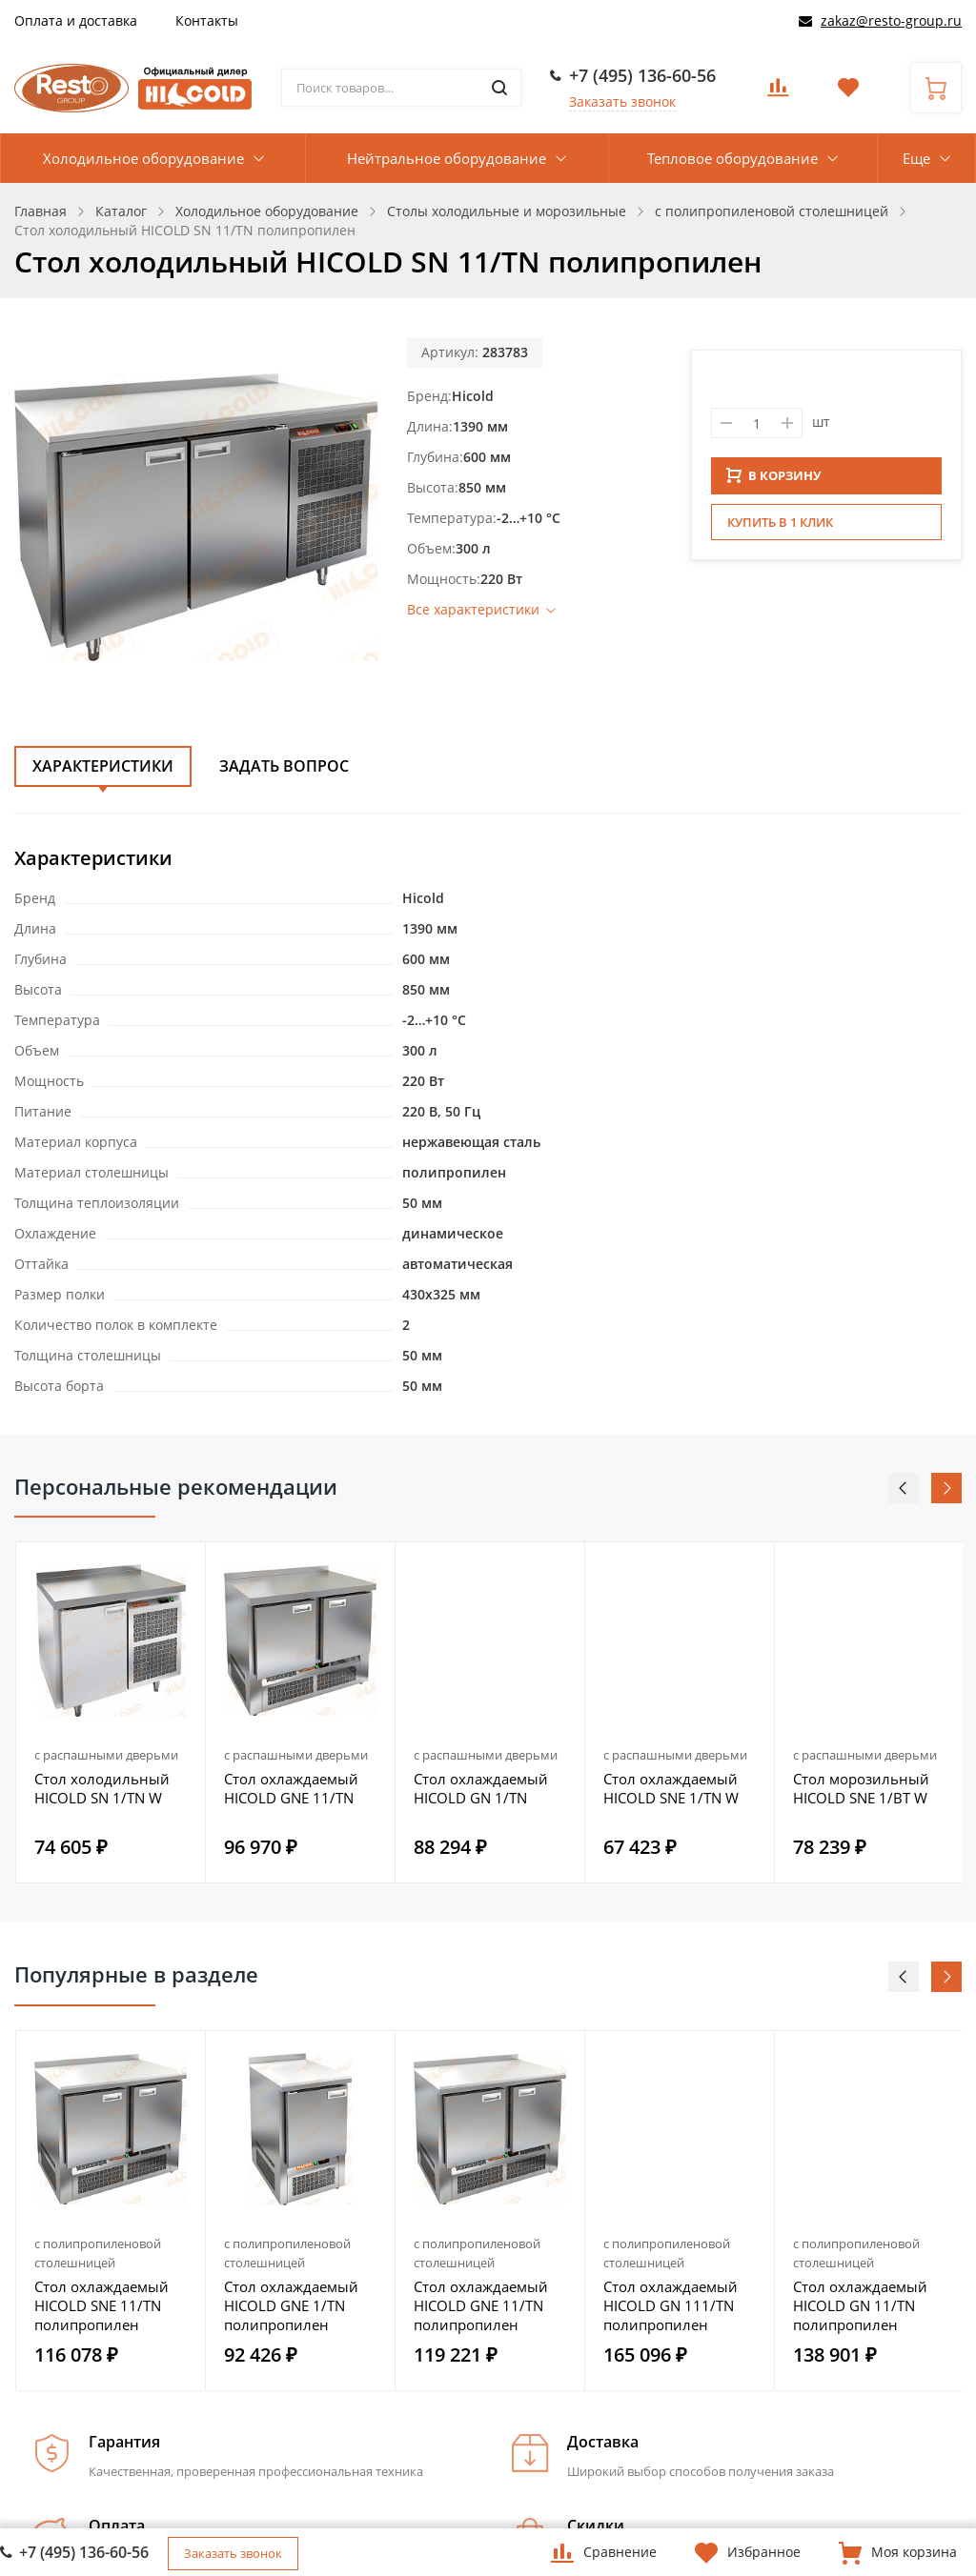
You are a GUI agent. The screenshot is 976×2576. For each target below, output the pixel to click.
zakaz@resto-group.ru (891, 20)
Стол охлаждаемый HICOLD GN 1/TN (481, 1788)
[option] (111, 1712)
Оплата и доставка (75, 20)
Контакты (206, 20)
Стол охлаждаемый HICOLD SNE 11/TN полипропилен (101, 2305)
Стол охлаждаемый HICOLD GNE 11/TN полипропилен (481, 2305)
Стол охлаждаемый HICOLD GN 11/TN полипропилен (860, 2305)
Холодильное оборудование (143, 158)
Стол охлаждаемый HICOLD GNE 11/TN (291, 1788)
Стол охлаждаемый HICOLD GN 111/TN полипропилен (670, 2305)
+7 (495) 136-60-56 (642, 75)
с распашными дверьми (106, 1754)
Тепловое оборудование (732, 158)
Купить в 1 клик (780, 527)
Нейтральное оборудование (446, 158)
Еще (916, 158)
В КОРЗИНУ (774, 481)
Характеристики (102, 765)
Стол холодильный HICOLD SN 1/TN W (102, 1788)
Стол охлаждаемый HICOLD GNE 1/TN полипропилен (291, 2305)
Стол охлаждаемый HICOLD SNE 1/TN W (671, 1788)
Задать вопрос (284, 765)
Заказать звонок (622, 101)
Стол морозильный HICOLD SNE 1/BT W (861, 1788)
